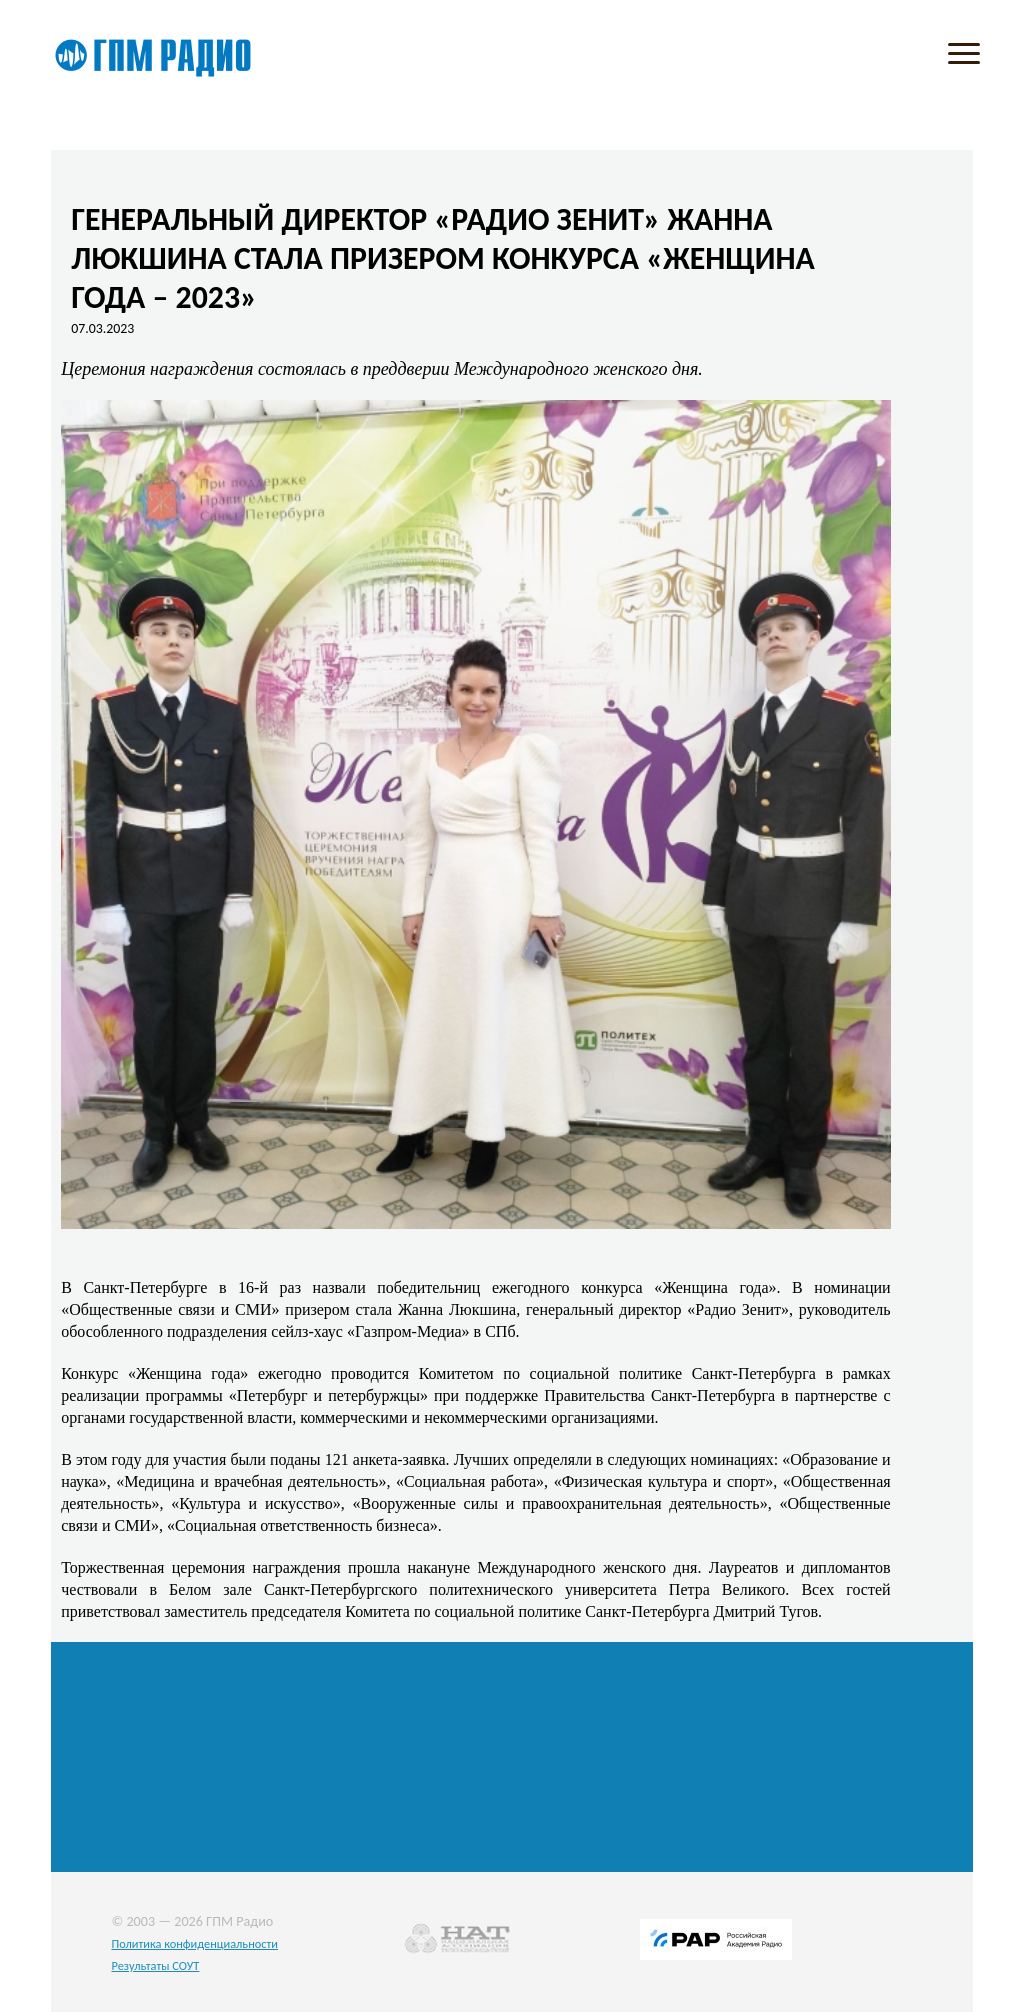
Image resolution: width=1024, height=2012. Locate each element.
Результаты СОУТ (155, 1965)
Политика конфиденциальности (194, 1943)
